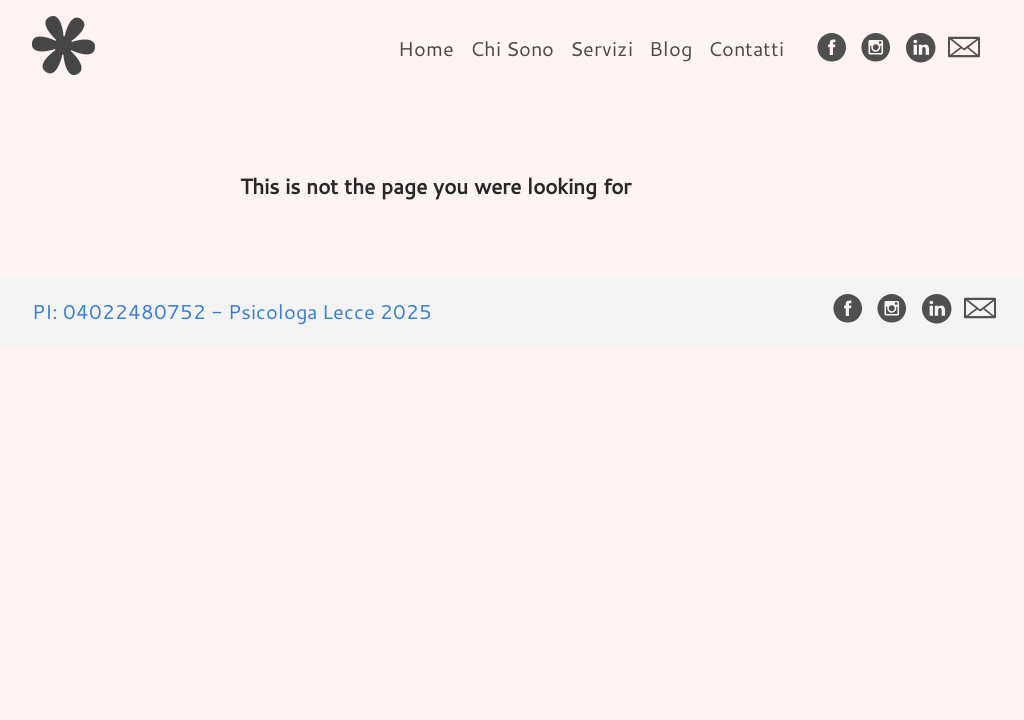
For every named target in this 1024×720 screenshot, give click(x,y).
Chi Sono (512, 48)
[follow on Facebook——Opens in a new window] (836, 48)
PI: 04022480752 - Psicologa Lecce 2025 (232, 311)
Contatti (746, 48)
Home (426, 48)
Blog (670, 48)
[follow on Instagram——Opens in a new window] (880, 48)
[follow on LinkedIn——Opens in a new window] (924, 48)
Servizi (601, 48)
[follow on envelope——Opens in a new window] (968, 48)
